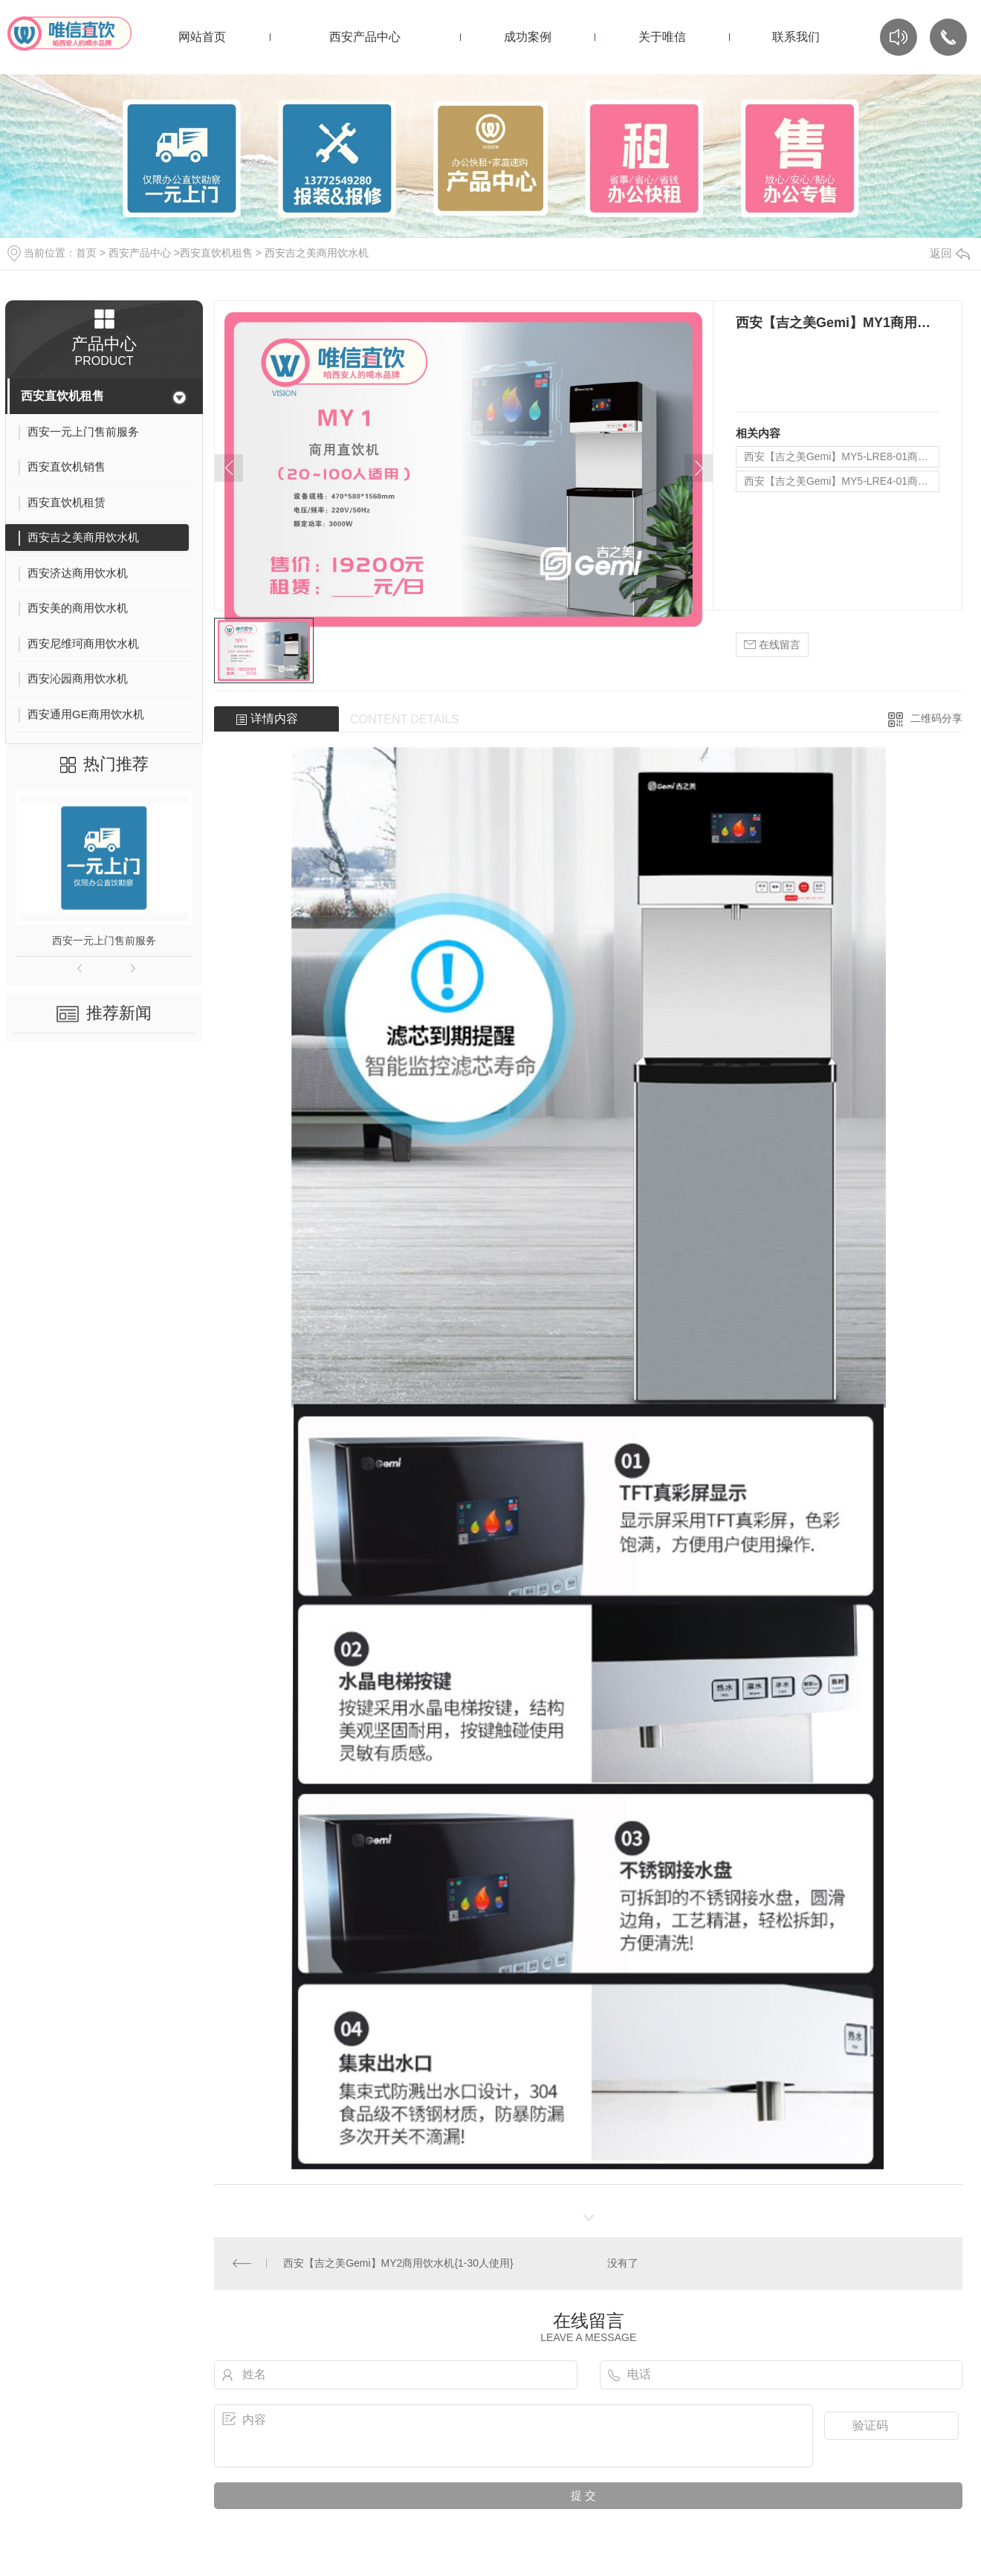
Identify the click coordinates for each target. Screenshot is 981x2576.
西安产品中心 (365, 36)
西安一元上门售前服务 (104, 940)
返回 (950, 253)
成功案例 (527, 36)
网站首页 (202, 36)
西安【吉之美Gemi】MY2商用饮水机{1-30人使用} (398, 2263)
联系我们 (796, 36)
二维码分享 (936, 718)
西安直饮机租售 (216, 253)
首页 (86, 253)
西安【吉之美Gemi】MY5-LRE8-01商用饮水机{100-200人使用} (841, 456)
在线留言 (772, 645)
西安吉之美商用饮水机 (317, 253)
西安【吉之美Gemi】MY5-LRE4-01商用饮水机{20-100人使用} (841, 481)
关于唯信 (662, 36)
